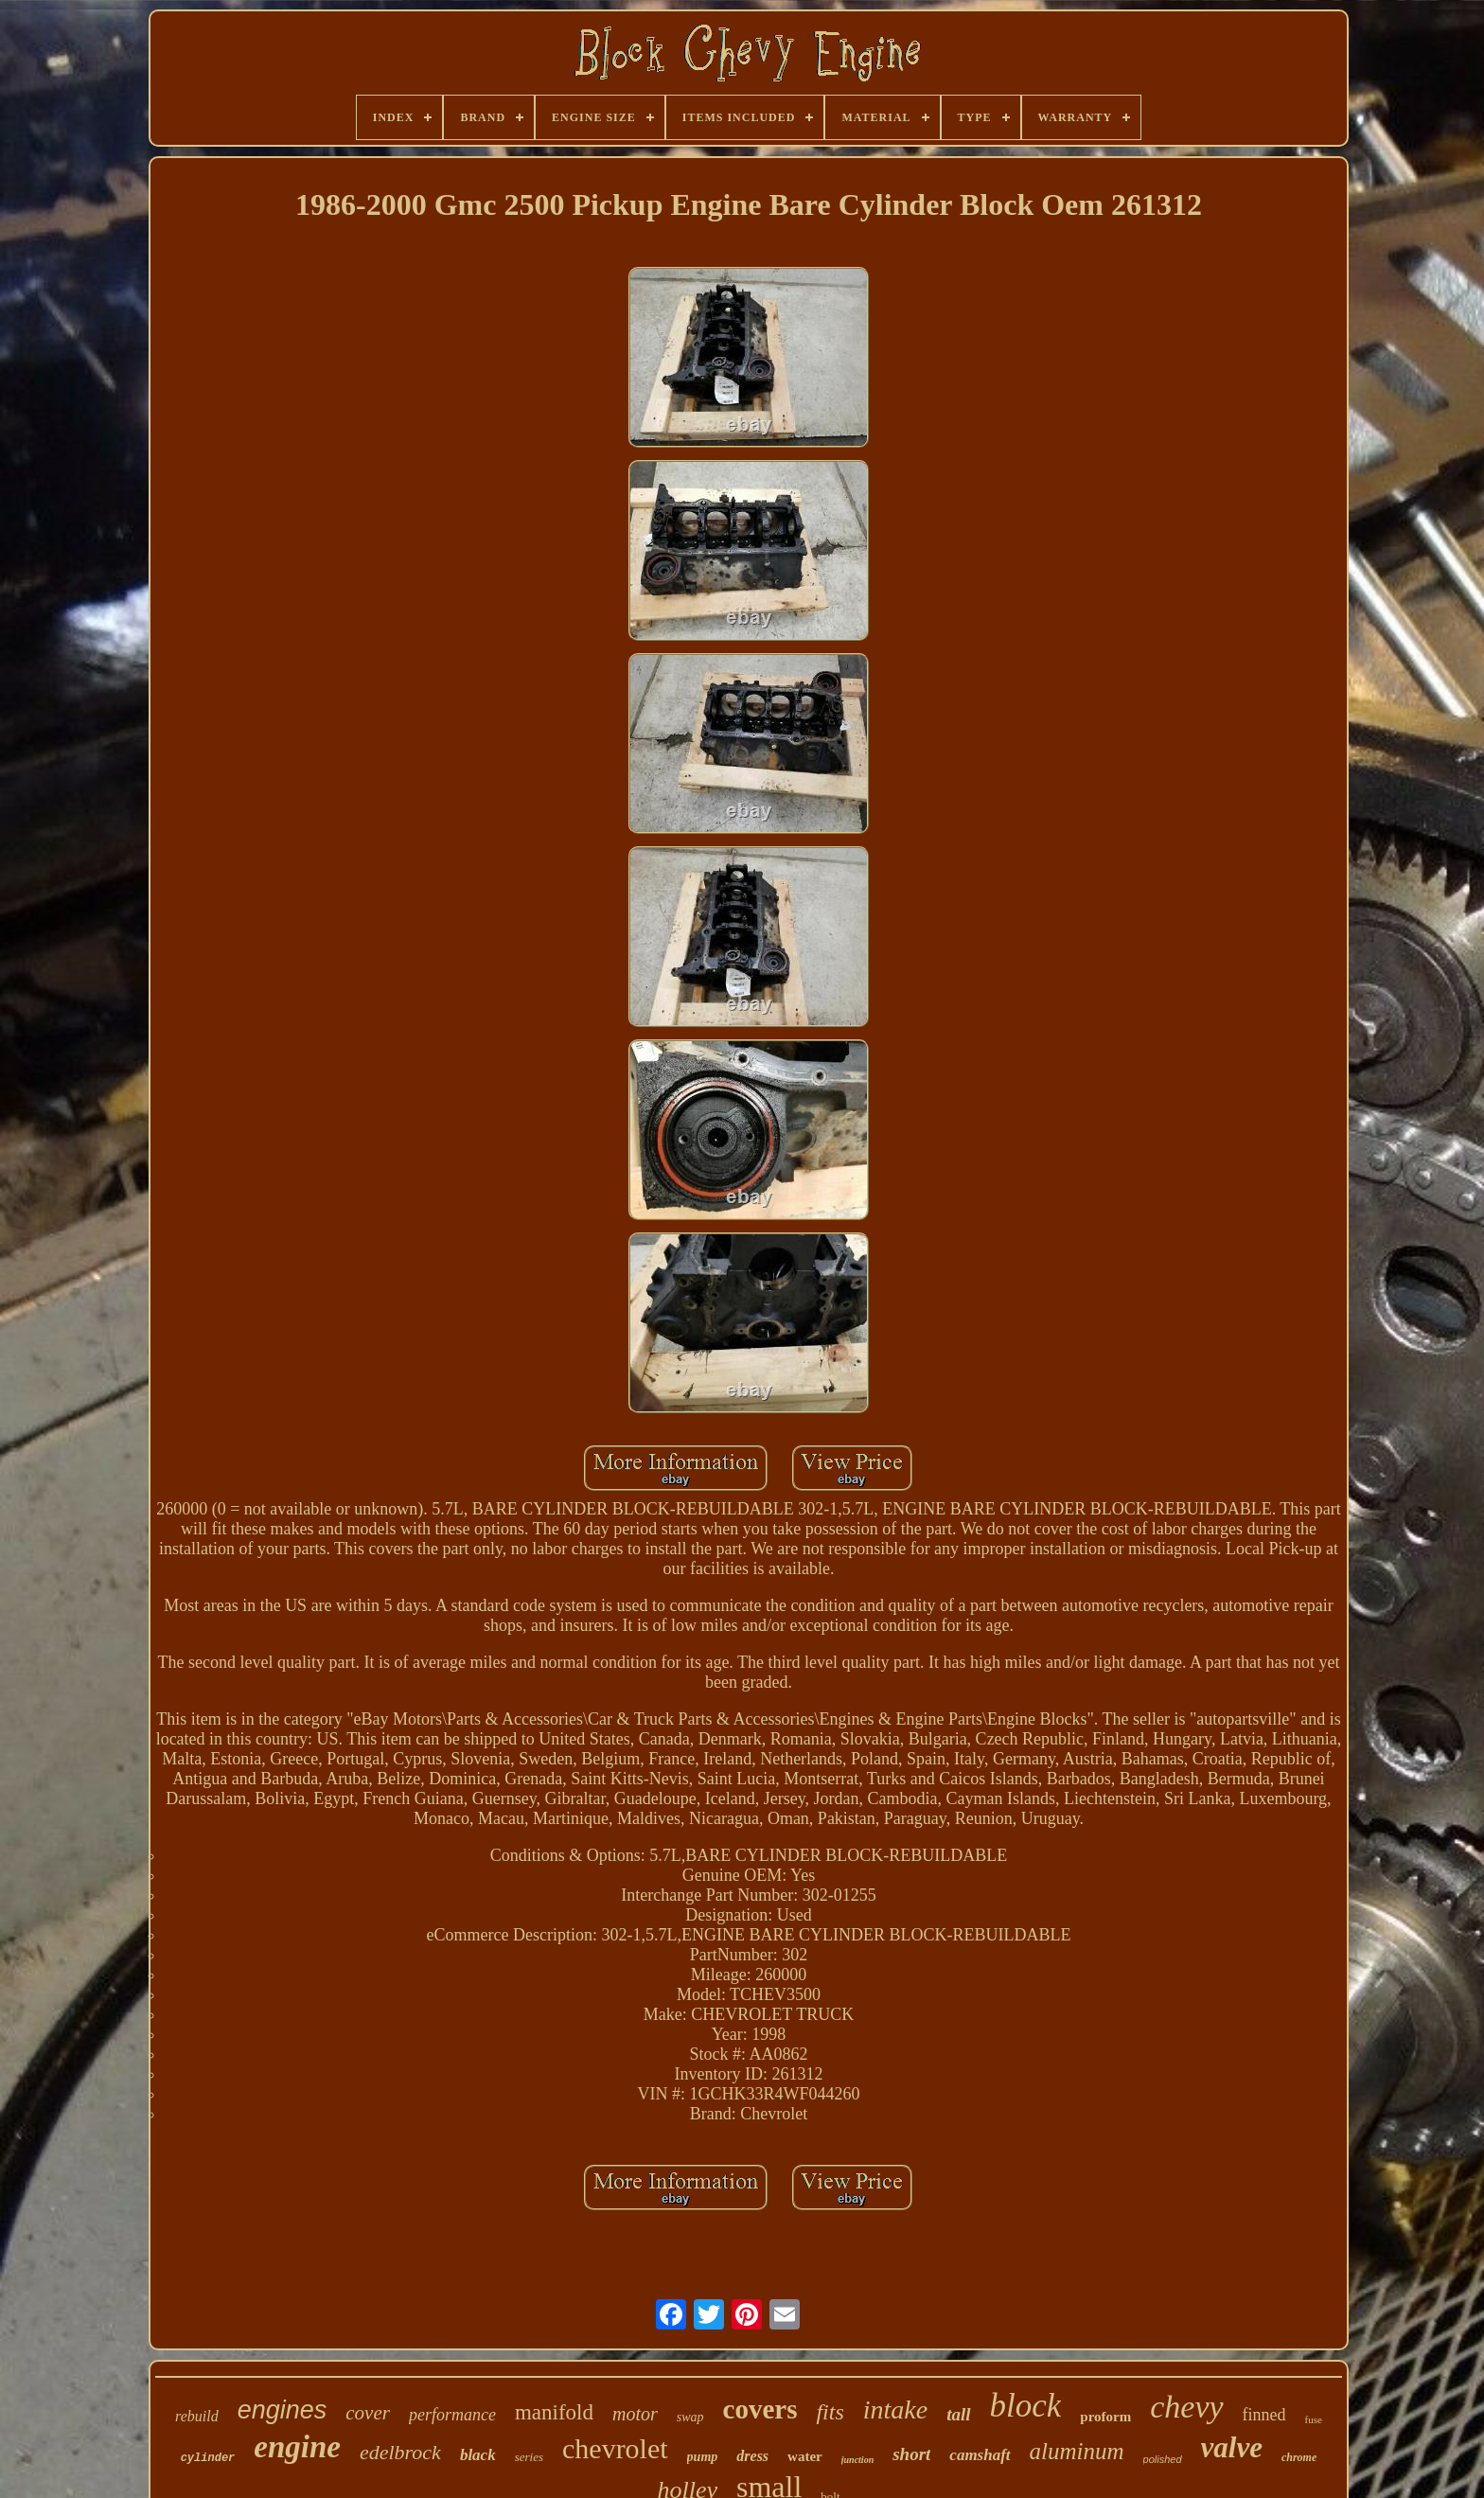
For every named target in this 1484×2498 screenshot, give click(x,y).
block (1026, 2405)
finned (1264, 2414)
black (478, 2455)
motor (635, 2413)
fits (829, 2412)
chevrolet (615, 2448)
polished (1162, 2459)
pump (702, 2457)
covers (760, 2409)
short (911, 2454)
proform (1105, 2416)
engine (297, 2447)
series (529, 2457)
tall (958, 2414)
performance (452, 2414)
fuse (1313, 2419)
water (804, 2456)
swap (690, 2417)
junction (857, 2459)
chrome (1298, 2457)
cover (367, 2412)
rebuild (197, 2416)
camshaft (979, 2455)
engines (282, 2410)
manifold (554, 2412)
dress (752, 2456)
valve (1232, 2447)
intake (895, 2409)
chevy (1186, 2406)
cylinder (208, 2458)
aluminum (1077, 2451)
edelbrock (400, 2452)
